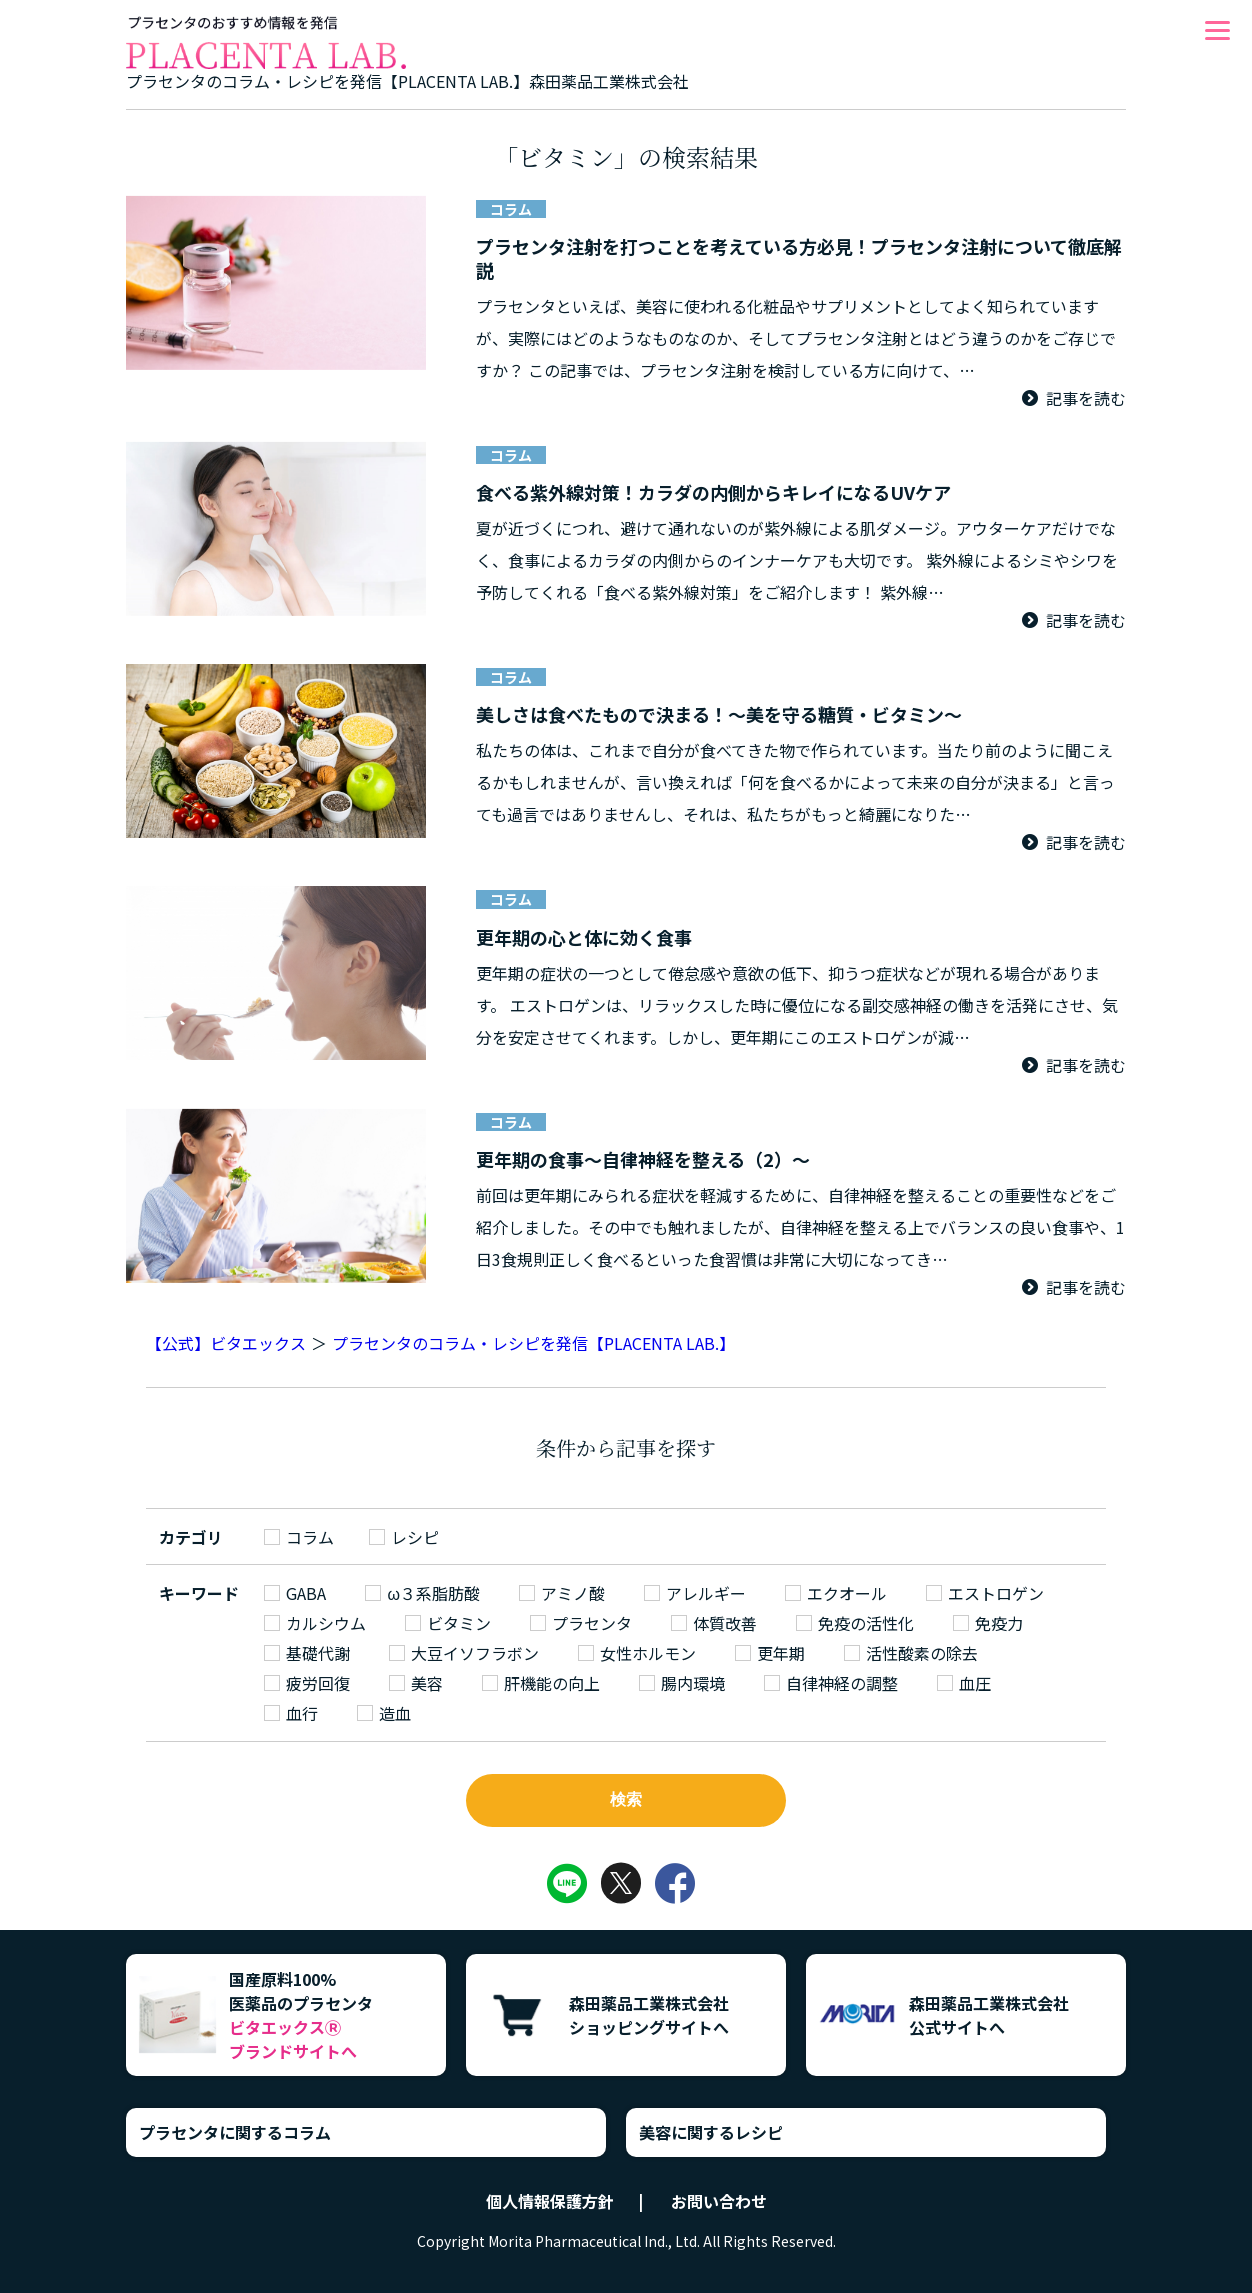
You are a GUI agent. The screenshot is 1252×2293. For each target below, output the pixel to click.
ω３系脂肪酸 (433, 1593)
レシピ (415, 1537)
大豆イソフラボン (475, 1653)
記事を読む (1086, 398)
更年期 (781, 1653)
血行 (302, 1713)
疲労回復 (318, 1683)
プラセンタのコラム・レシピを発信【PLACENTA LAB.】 (533, 1343)
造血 (395, 1713)
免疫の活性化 (866, 1623)
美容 (427, 1683)
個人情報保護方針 (550, 2201)
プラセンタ (592, 1623)
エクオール (847, 1593)
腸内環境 (693, 1683)
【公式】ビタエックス (226, 1343)
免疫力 (999, 1623)
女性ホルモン (648, 1653)
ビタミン (459, 1623)
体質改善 (725, 1623)
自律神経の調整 (842, 1683)
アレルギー (706, 1593)
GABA (306, 1593)
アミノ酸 (573, 1593)
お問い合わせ (719, 2201)
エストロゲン (996, 1593)
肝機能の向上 (552, 1683)
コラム (310, 1537)
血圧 (975, 1683)
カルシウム (326, 1623)
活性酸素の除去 (922, 1653)
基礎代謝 (318, 1653)
